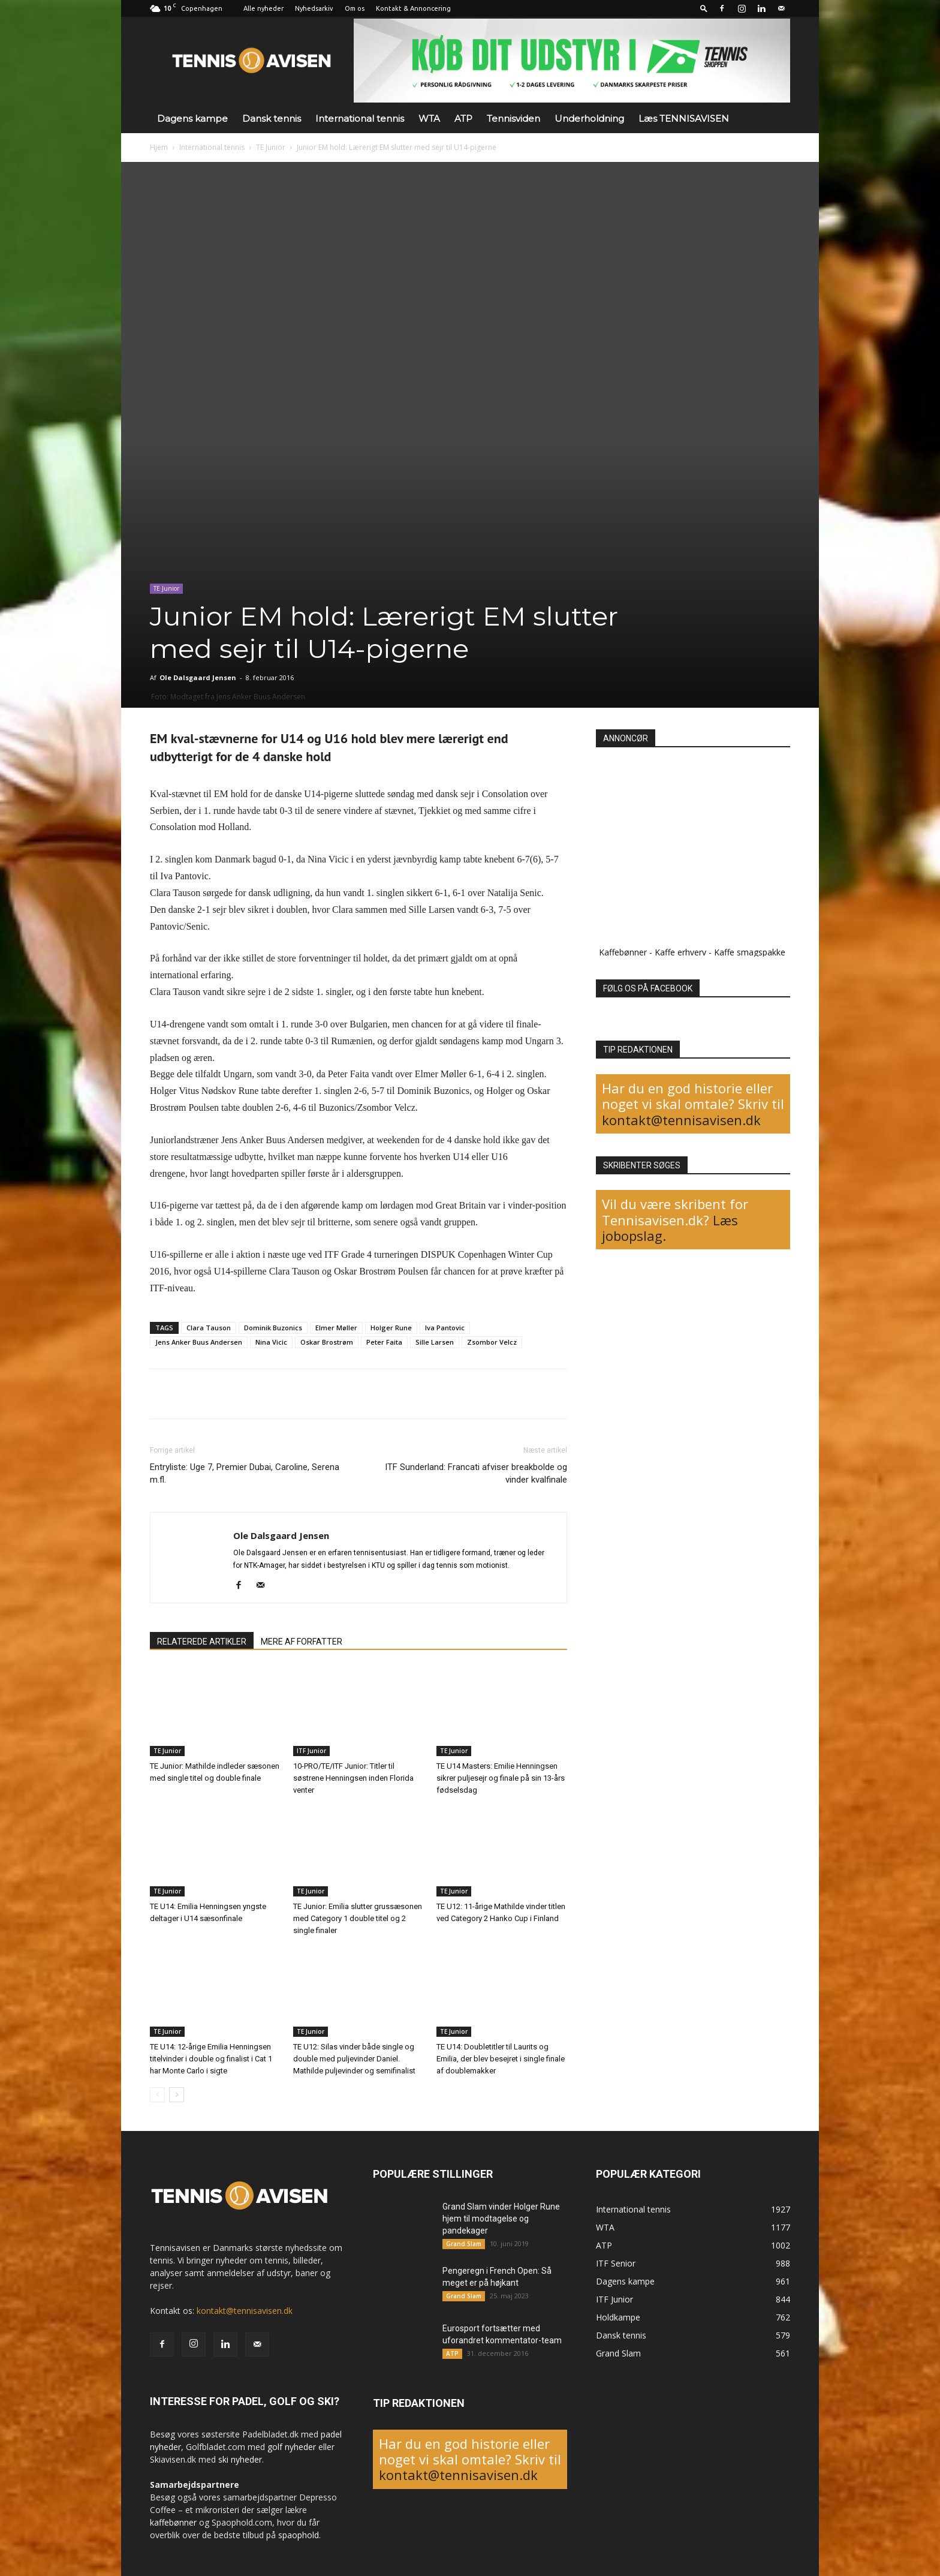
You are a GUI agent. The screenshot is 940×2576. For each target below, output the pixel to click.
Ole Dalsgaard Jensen (197, 677)
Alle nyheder (263, 8)
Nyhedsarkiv (314, 8)
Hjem (159, 147)
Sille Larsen (434, 1341)
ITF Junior (311, 1751)
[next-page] (176, 2094)
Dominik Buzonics (273, 1327)
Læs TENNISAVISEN (683, 118)
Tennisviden (513, 118)
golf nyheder (291, 2446)
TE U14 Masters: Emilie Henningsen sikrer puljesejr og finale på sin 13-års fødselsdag (500, 1778)
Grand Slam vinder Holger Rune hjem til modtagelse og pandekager (501, 2218)
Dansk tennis (271, 118)
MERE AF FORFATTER (301, 1641)
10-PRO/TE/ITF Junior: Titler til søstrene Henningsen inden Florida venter (353, 1778)
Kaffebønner (623, 952)
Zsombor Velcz (492, 1341)
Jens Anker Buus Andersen (198, 1341)
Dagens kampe (192, 118)
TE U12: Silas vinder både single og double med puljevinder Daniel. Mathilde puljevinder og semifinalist (354, 2058)
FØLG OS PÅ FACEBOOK (647, 988)
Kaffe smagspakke (749, 952)
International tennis (359, 118)
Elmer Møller (336, 1327)
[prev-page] (157, 2094)
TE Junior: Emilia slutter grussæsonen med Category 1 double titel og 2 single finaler (357, 1918)
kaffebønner (173, 2522)
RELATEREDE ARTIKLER (201, 1641)
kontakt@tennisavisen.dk (681, 1120)
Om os (354, 8)
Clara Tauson (208, 1327)
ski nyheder (240, 2459)
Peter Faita (384, 1341)
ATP (463, 118)
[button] (704, 8)
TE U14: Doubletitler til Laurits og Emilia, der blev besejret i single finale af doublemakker (500, 2058)
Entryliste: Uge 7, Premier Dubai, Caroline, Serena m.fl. (244, 1473)
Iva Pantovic (445, 1327)
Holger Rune (391, 1327)
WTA (429, 118)
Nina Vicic (271, 1341)
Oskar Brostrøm (326, 1341)
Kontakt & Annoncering (413, 8)
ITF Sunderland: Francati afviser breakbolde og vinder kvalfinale (476, 1473)
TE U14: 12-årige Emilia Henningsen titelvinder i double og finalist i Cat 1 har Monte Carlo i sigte (211, 2058)
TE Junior (270, 147)
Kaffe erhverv (680, 952)
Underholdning (589, 118)
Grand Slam (463, 2244)
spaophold (298, 2535)
